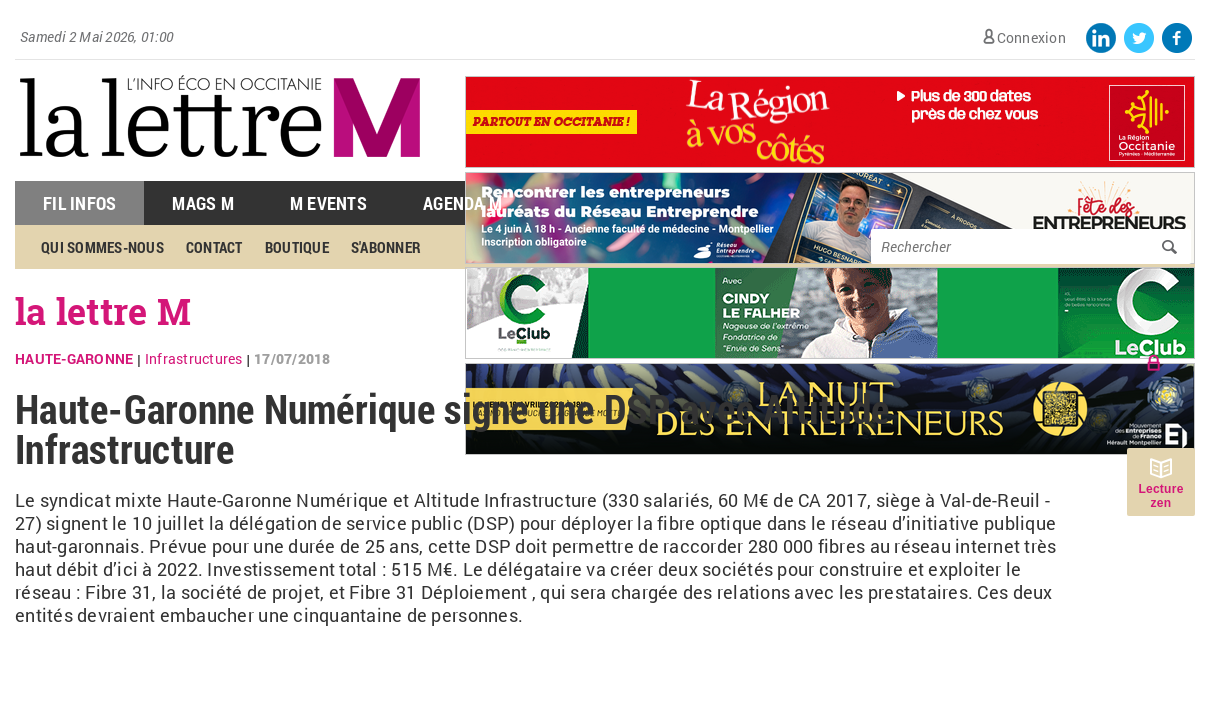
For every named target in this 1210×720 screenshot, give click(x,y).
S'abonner (386, 247)
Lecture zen (1160, 496)
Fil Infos (79, 203)
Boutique (297, 247)
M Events (328, 203)
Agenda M (462, 203)
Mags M (203, 203)
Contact (214, 247)
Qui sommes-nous (102, 247)
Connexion (1031, 37)
